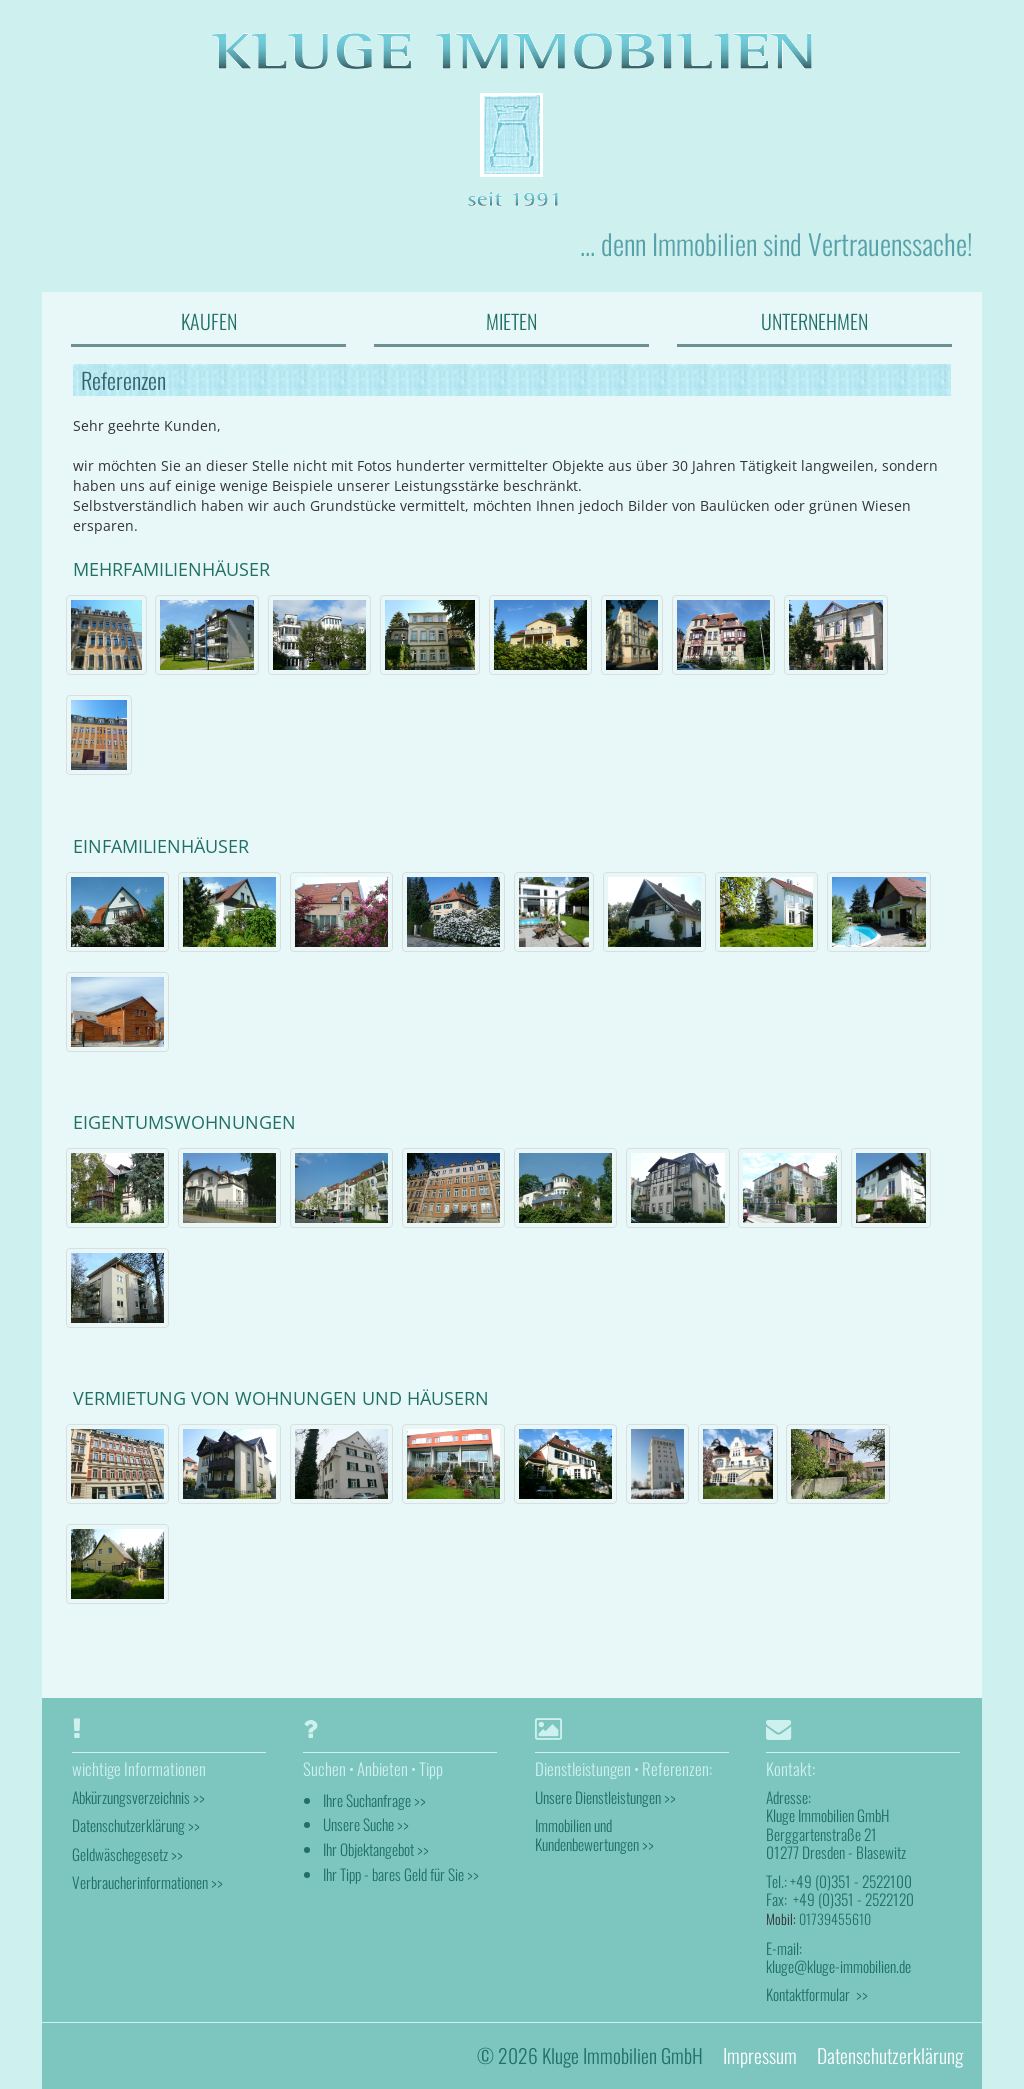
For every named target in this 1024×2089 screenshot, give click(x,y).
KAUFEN (209, 321)
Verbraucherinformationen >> (147, 1882)
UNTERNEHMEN (814, 321)
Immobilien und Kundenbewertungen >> (594, 1834)
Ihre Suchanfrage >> (374, 1800)
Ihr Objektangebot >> (376, 1849)
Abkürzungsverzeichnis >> (138, 1797)
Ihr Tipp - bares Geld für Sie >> (401, 1874)
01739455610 (835, 1918)
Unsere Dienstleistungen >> (605, 1797)
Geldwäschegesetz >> (127, 1854)
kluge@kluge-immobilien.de (838, 1966)
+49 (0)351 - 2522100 (851, 1881)
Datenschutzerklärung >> (136, 1825)
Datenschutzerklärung (890, 2055)
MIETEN (511, 321)
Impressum (760, 2055)
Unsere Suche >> (366, 1824)
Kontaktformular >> (817, 1994)
